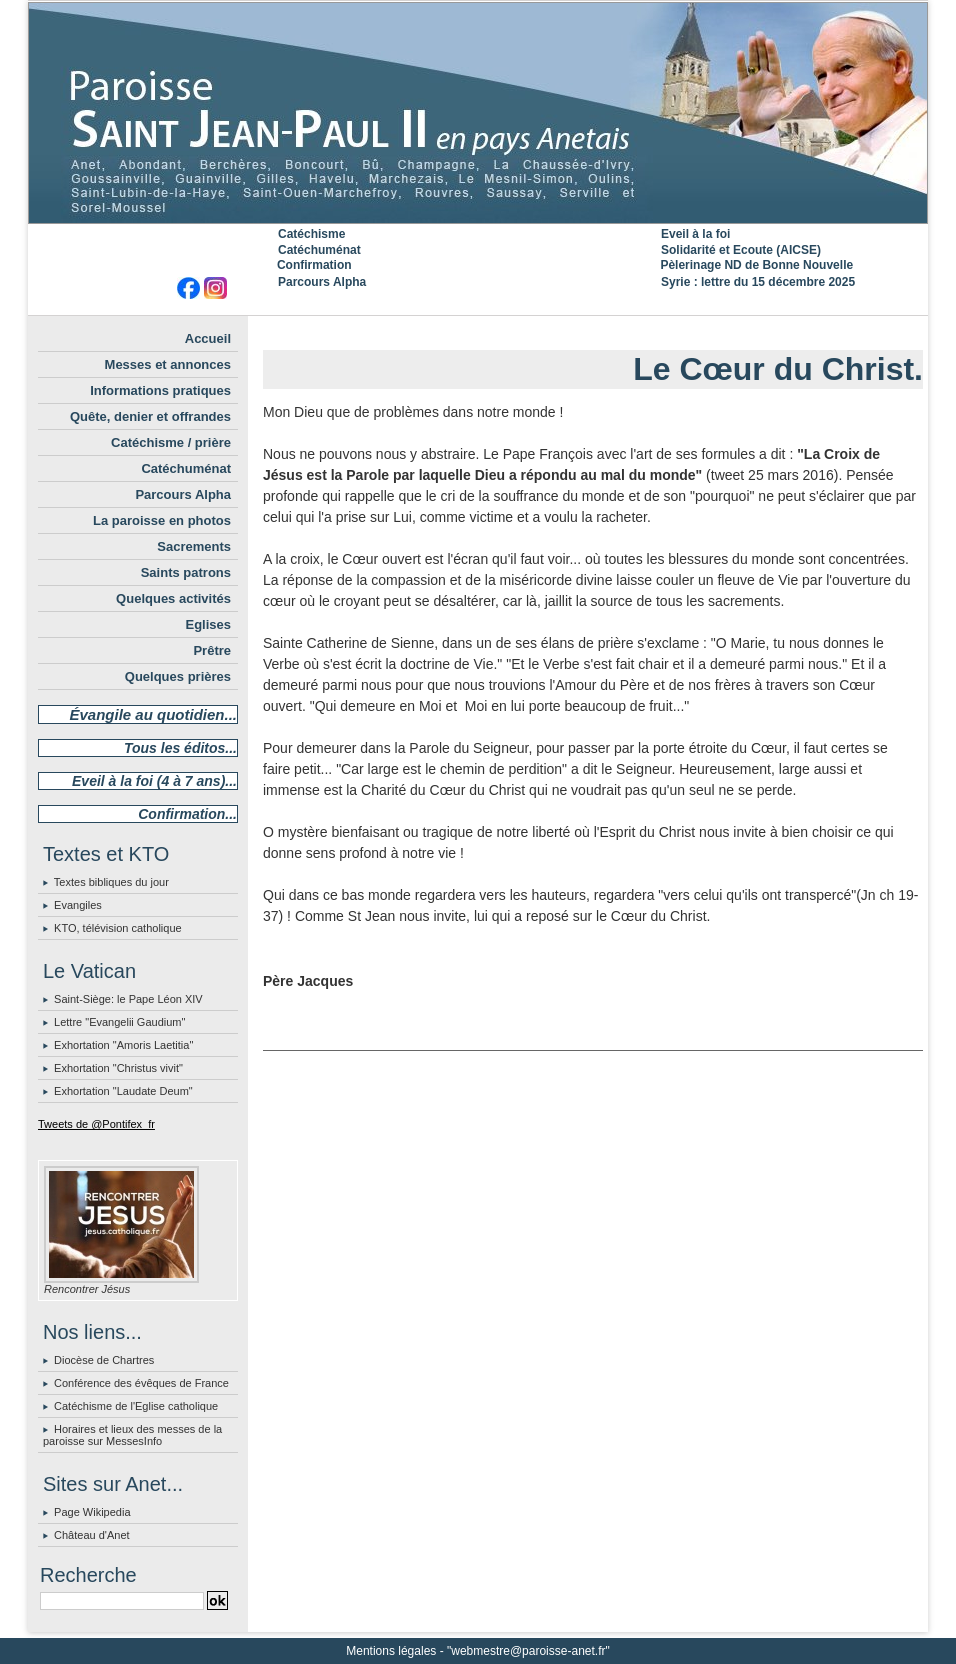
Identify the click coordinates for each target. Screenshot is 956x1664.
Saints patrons (186, 572)
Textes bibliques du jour (111, 882)
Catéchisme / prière (171, 442)
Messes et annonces (168, 364)
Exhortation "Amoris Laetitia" (123, 1045)
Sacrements (194, 546)
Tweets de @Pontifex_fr (96, 1124)
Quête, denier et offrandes (150, 416)
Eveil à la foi (695, 234)
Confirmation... (187, 814)
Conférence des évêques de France (141, 1383)
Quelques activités (173, 598)
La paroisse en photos (162, 520)
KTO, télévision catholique (118, 928)
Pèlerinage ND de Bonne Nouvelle (756, 265)
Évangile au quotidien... (153, 714)
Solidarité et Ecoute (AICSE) (741, 250)
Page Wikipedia (92, 1512)
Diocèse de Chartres (104, 1360)
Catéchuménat (319, 250)
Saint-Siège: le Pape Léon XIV (128, 999)
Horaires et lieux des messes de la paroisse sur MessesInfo (132, 1435)
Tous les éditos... (180, 748)
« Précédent (543, 332)
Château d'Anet (92, 1535)
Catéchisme (311, 234)
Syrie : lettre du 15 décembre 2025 (758, 282)
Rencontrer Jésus (87, 1289)
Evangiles (78, 905)
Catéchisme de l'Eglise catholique (136, 1406)
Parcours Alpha (322, 282)
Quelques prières (178, 676)
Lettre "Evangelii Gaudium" (119, 1022)
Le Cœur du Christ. (778, 369)
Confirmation (314, 265)
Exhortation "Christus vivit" (118, 1068)
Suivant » (649, 332)
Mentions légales (391, 1651)
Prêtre (212, 650)
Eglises (208, 624)
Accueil (208, 338)
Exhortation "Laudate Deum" (123, 1091)
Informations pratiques (160, 390)
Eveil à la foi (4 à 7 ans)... (154, 781)
